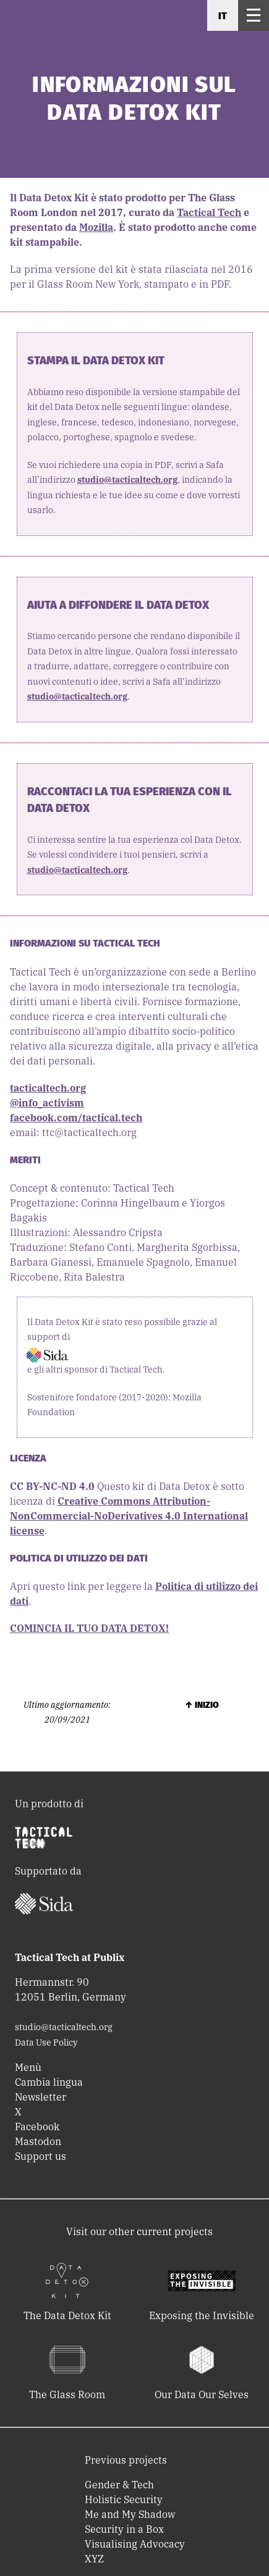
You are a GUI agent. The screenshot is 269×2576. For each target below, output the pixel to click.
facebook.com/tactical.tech (76, 1117)
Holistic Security (124, 2499)
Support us (40, 2156)
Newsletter (40, 2097)
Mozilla (96, 227)
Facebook (37, 2126)
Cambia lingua (49, 2082)
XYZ (94, 2559)
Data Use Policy (46, 2042)
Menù (28, 2067)
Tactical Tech (209, 212)
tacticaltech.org (48, 1088)
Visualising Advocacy (135, 2544)
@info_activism (47, 1103)
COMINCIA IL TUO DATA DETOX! (89, 1628)
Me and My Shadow (130, 2514)
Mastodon (38, 2141)
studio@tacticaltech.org (127, 479)
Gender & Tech (119, 2484)
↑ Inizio (202, 1705)
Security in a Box (124, 2529)
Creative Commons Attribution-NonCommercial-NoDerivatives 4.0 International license (129, 1516)
